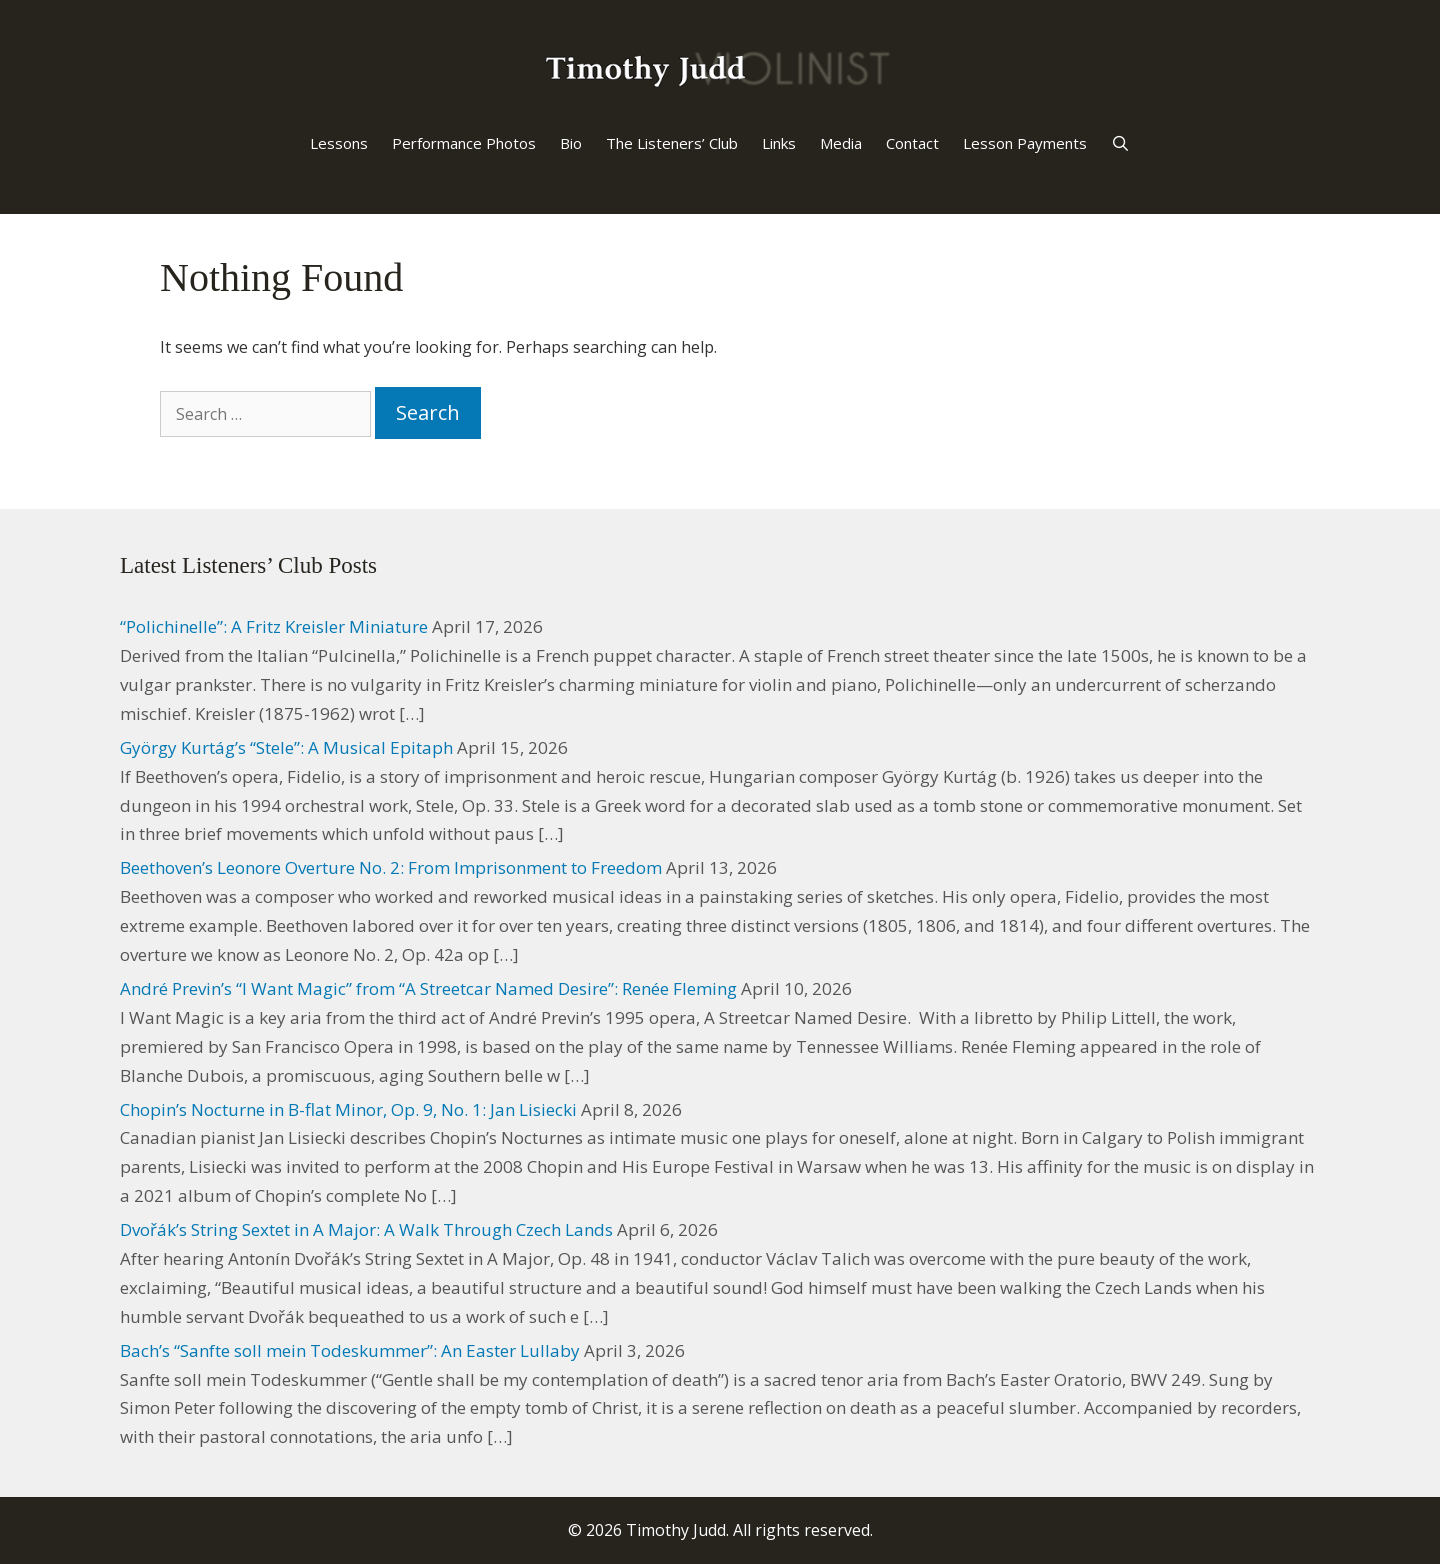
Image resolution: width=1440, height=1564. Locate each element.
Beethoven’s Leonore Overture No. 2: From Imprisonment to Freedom (391, 867)
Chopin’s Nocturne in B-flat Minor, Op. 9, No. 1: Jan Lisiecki (348, 1109)
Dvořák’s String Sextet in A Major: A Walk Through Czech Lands (366, 1229)
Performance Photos (464, 143)
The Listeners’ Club (672, 143)
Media (841, 143)
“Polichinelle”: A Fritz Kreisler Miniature (274, 626)
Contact (912, 143)
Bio (571, 143)
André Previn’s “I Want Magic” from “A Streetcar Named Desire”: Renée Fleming (428, 988)
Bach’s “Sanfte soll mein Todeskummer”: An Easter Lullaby (350, 1350)
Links (779, 143)
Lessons (339, 143)
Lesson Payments (1025, 143)
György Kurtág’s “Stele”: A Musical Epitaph (286, 747)
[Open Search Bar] (1120, 143)
